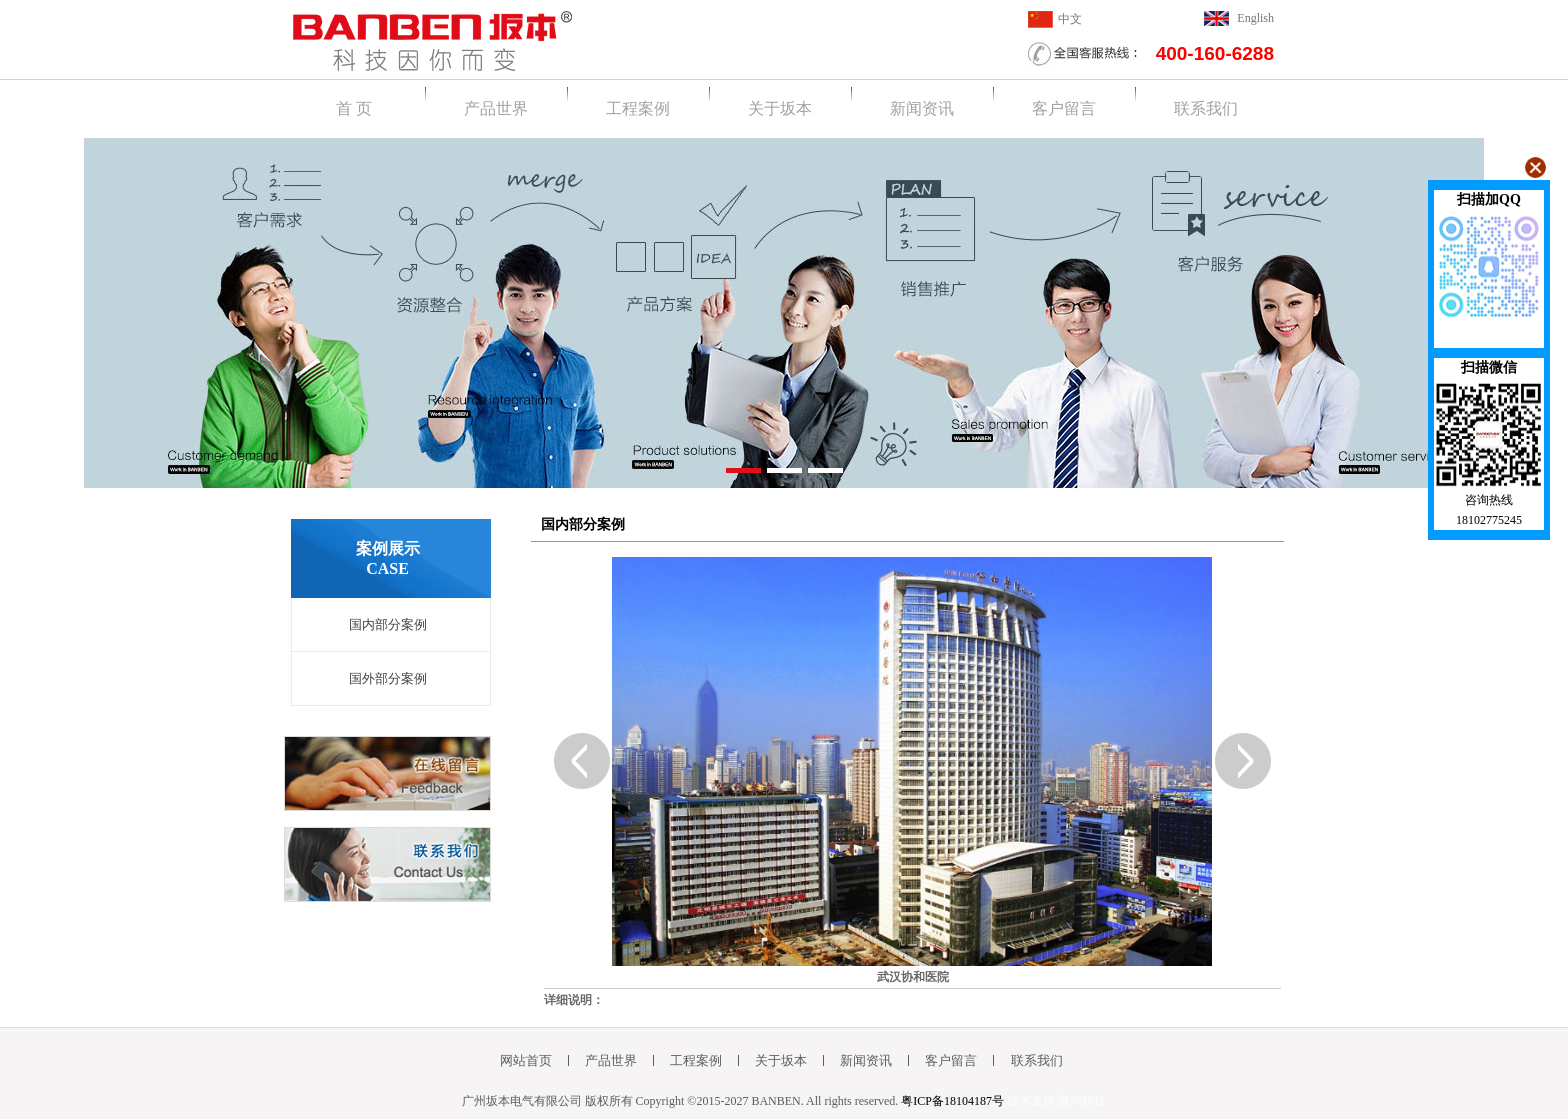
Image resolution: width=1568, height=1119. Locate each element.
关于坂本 (780, 108)
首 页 (354, 108)
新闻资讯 (922, 108)
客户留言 (1064, 108)
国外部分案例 (388, 678)
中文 (1070, 19)
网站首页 (526, 1060)
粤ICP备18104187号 (952, 1101)
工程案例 (638, 108)
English (1255, 18)
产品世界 (496, 108)
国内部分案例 (388, 624)
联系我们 (1206, 108)
